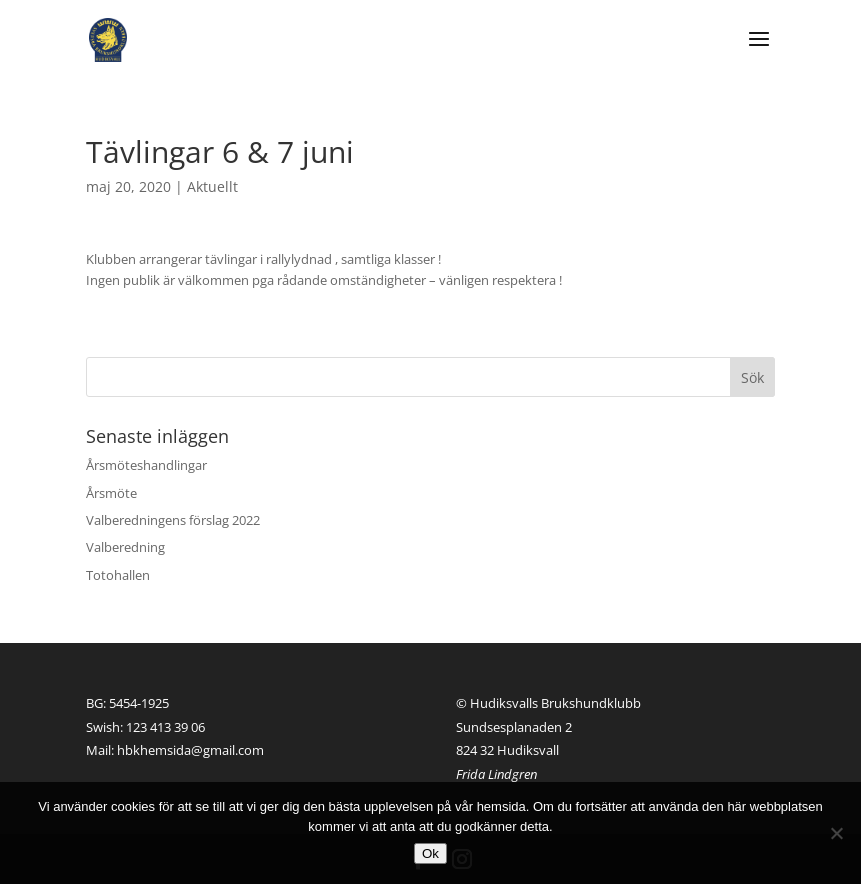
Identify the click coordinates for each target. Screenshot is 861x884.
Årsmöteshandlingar (146, 465)
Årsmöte (111, 493)
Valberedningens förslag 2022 (173, 520)
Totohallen (118, 575)
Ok (430, 853)
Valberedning (125, 547)
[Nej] (836, 833)
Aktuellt (212, 186)
